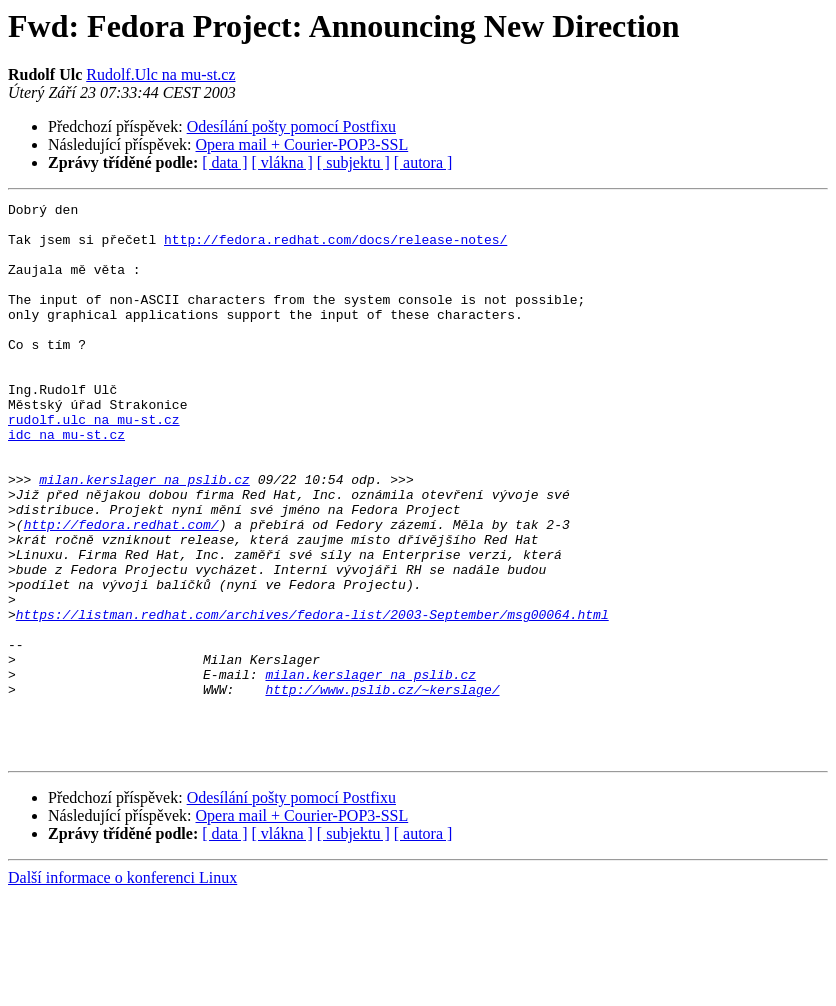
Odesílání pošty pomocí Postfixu (291, 126)
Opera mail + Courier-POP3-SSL (302, 144)
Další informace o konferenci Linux (122, 988)
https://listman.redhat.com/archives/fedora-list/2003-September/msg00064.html (312, 698)
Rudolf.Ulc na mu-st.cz (160, 74)
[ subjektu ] (353, 162)
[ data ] (224, 162)
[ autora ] (423, 162)
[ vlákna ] (282, 162)
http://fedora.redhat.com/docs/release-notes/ (335, 248)
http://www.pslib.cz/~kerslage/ (382, 788)
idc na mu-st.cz (66, 482)
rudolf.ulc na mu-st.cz (94, 464)
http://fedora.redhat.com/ (121, 590)
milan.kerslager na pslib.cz (144, 536)
